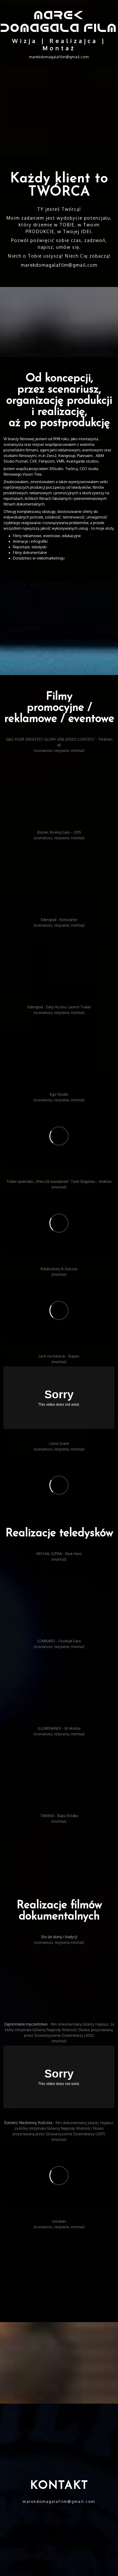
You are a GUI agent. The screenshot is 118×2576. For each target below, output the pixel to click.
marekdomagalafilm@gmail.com (59, 57)
